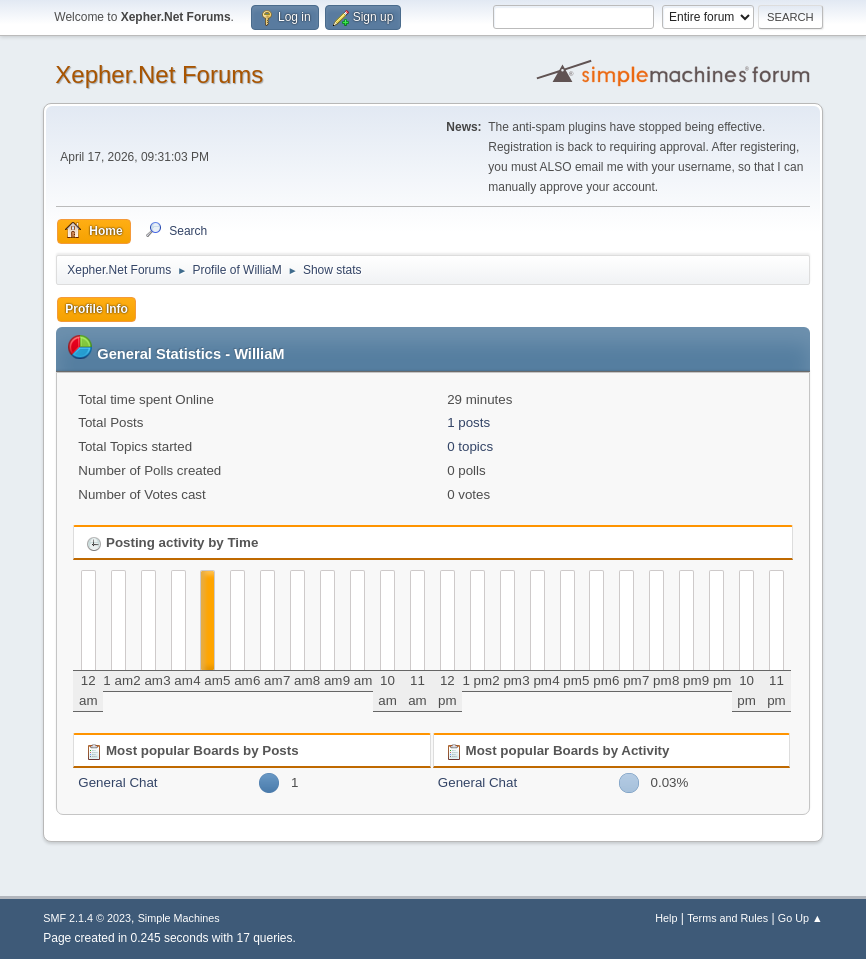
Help (666, 918)
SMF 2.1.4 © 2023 (87, 918)
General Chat (117, 782)
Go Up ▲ (800, 918)
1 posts (468, 422)
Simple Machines (179, 918)
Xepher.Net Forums (159, 74)
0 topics (470, 446)
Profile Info (96, 309)
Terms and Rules (727, 918)
